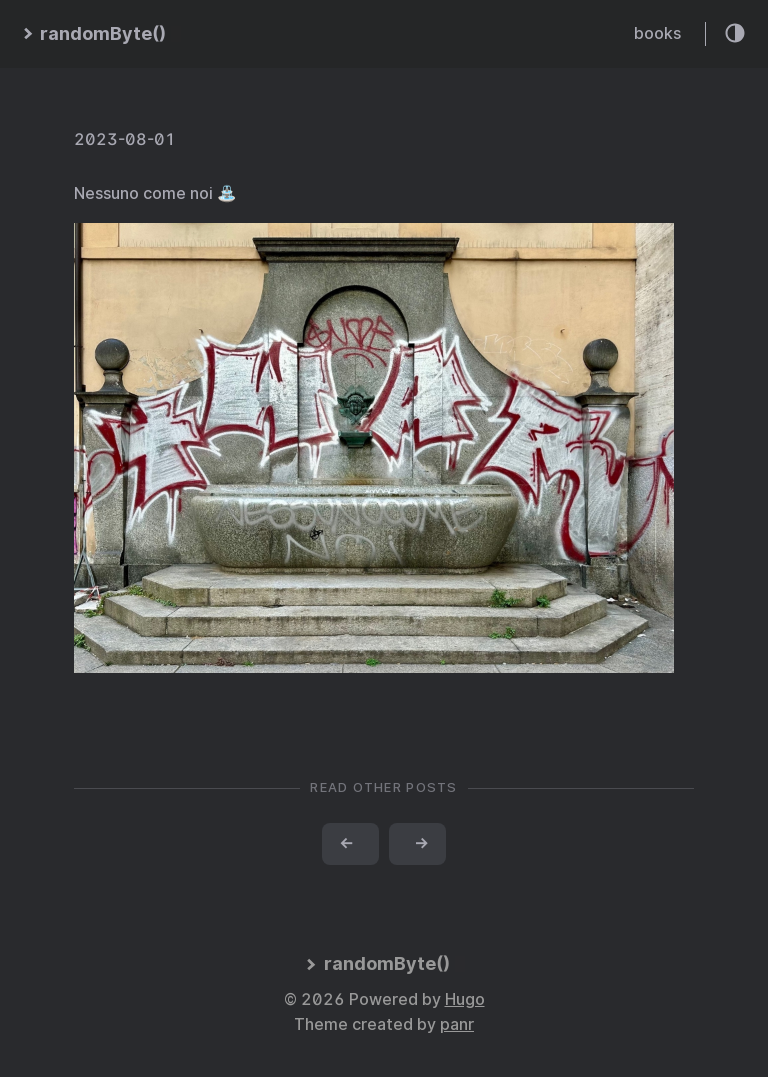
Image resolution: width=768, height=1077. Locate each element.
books (657, 33)
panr (457, 1024)
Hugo (465, 999)
